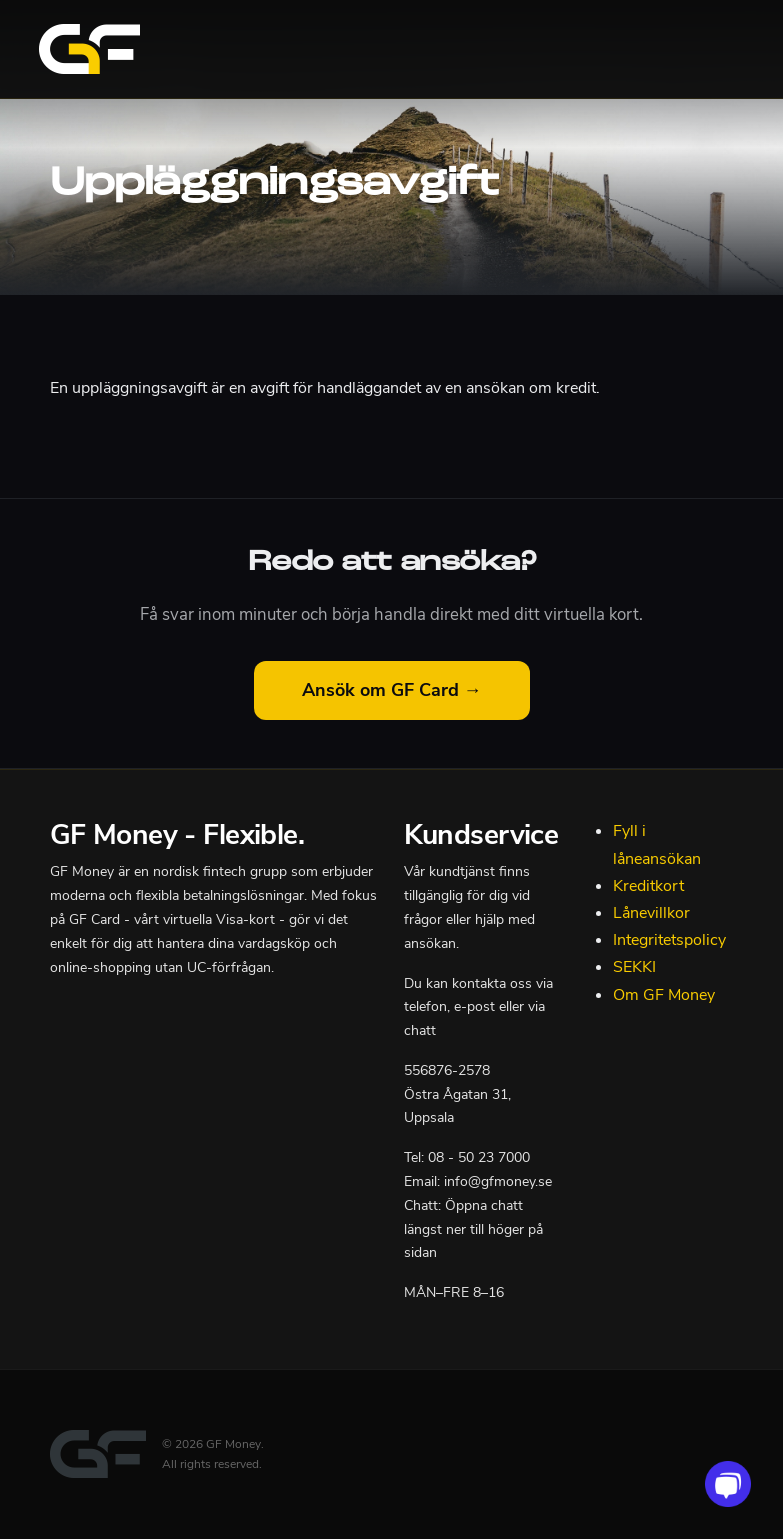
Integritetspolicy (669, 940)
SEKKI (634, 967)
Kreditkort (648, 886)
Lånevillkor (651, 913)
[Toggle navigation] (720, 49)
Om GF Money (664, 995)
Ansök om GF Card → (392, 690)
